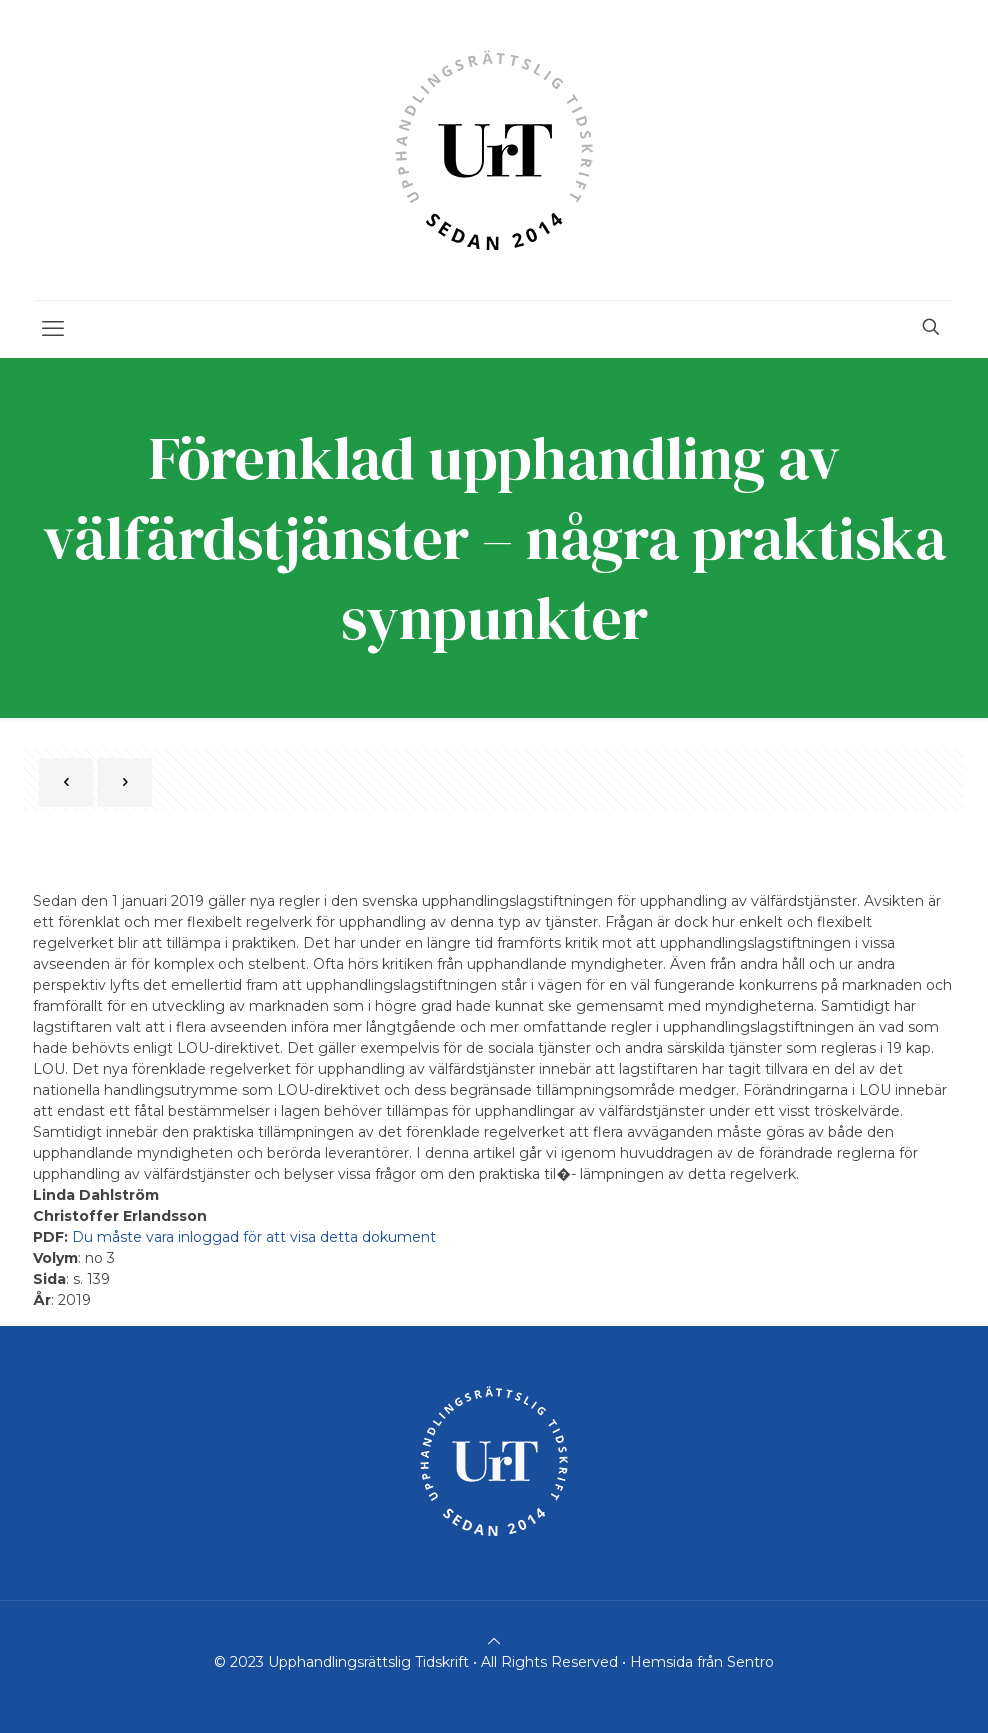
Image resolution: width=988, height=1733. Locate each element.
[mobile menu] (53, 329)
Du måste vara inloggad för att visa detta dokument (254, 1237)
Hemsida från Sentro (702, 1662)
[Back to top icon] (494, 1641)
